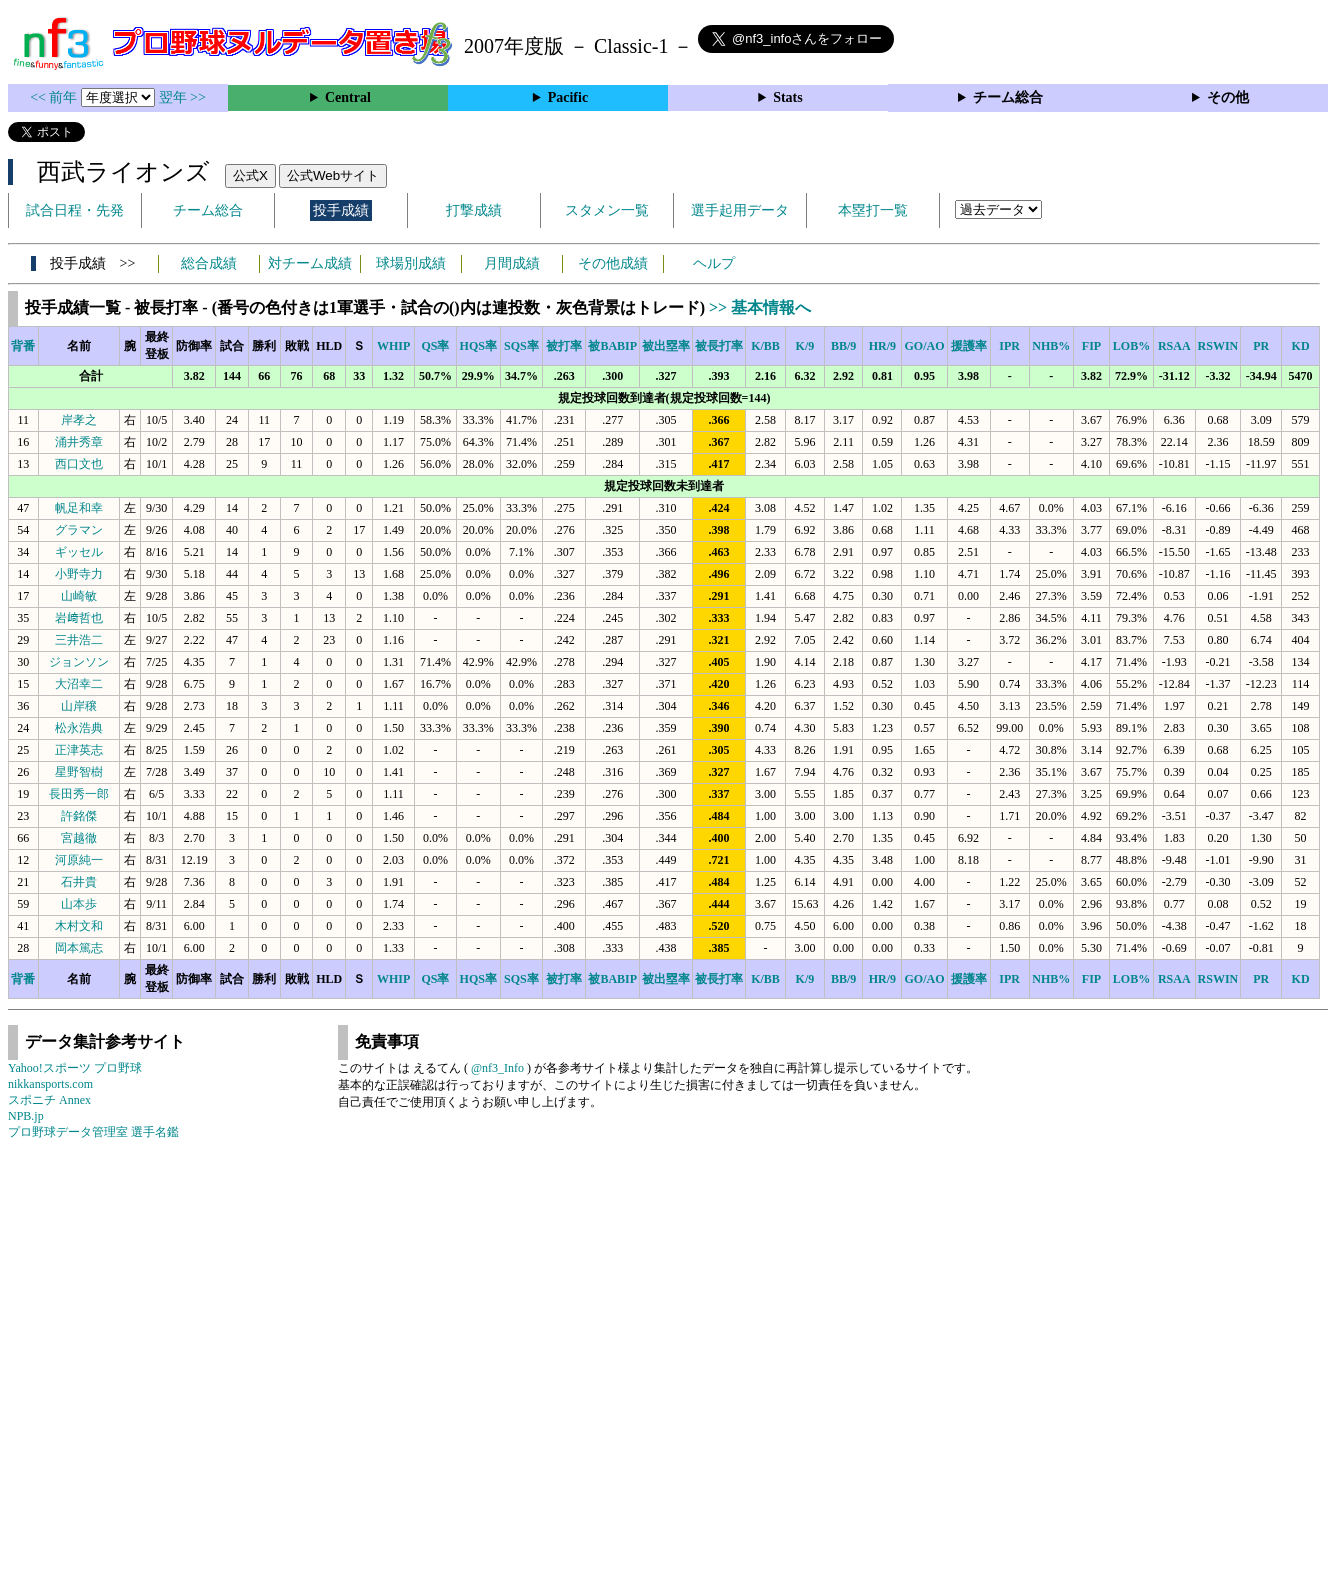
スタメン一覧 (607, 210)
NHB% (1051, 346)
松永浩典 (79, 728)
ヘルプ (714, 263)
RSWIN (1218, 346)
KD (1301, 346)
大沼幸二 (79, 684)
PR (1261, 346)
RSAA (1174, 346)
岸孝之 (79, 420)
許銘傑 (79, 816)
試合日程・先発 (75, 210)
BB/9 (843, 346)
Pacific (568, 97)
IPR (1009, 346)
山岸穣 (79, 706)
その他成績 (613, 263)
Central (348, 97)
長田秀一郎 (79, 794)
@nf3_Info (497, 1068)
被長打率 (719, 346)
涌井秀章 (79, 442)
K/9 (805, 346)
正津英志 (79, 750)
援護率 (969, 346)
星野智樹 (79, 772)
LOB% (1131, 346)
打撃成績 (474, 210)
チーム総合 (1008, 97)
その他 (1228, 97)
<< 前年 (55, 97)
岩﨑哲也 (79, 618)
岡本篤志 (79, 948)
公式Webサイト (333, 175)
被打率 (564, 346)
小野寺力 (79, 574)
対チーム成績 (310, 263)
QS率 (435, 346)
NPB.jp (26, 1116)
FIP (1091, 346)
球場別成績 (411, 263)
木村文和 (79, 926)
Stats (788, 97)
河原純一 (79, 860)
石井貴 (79, 882)
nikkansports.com (50, 1084)
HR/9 (882, 346)
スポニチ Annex (49, 1100)
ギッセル (79, 552)
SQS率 (521, 346)
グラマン (79, 530)
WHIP (393, 346)
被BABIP (612, 346)
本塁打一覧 (873, 210)
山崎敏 (79, 596)
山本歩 (79, 904)
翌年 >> (182, 97)
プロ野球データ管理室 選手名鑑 (93, 1132)
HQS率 (478, 346)
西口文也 (79, 464)
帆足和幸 (79, 508)
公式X (250, 175)
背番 (23, 346)
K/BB (765, 346)
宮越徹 (79, 838)
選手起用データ (740, 210)
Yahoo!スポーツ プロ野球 (75, 1068)
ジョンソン (79, 662)
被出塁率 (666, 346)
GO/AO (924, 346)
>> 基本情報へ (760, 307)
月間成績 (512, 263)
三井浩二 (79, 640)
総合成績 (209, 263)
